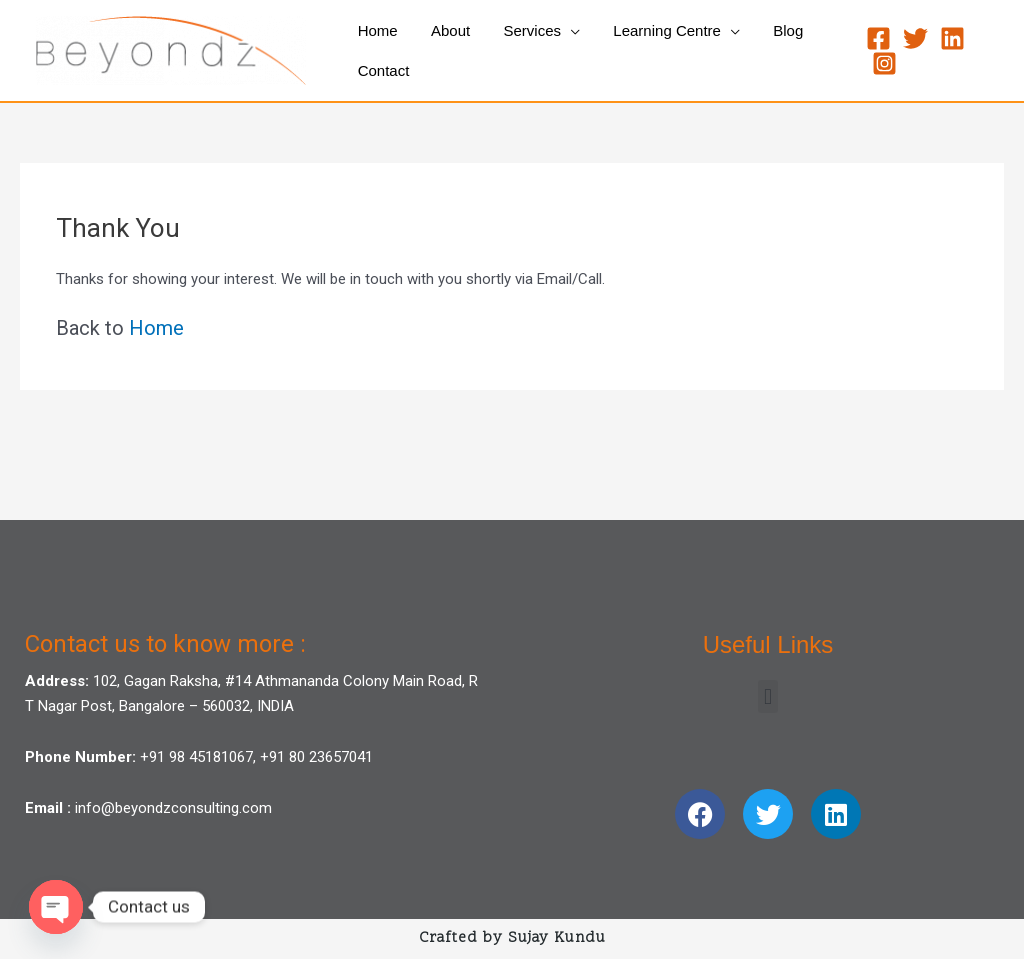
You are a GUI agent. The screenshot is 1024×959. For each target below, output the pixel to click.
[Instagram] (881, 63)
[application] (562, 31)
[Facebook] (875, 38)
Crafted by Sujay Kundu (512, 938)
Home (156, 328)
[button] (767, 696)
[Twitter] (912, 38)
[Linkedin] (949, 38)
